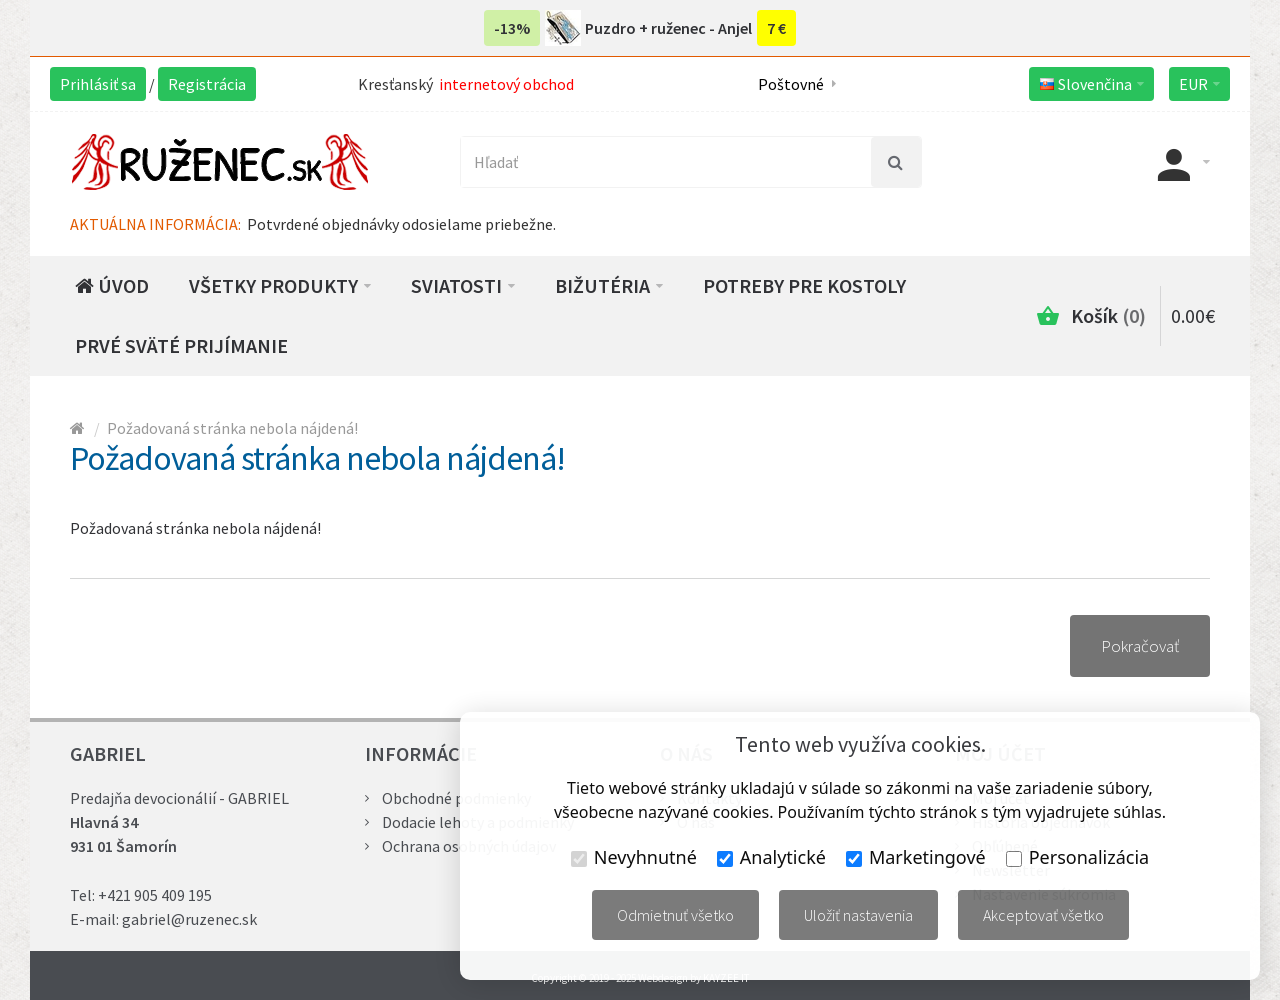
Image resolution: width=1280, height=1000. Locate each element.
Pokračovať (1140, 646)
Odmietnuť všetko (675, 915)
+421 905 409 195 (155, 895)
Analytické (771, 857)
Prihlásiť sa (98, 84)
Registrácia (207, 84)
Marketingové (916, 857)
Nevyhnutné (634, 857)
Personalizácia (1077, 857)
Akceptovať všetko (1043, 915)
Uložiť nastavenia (858, 915)
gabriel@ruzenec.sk (189, 919)
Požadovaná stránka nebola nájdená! (232, 428)
